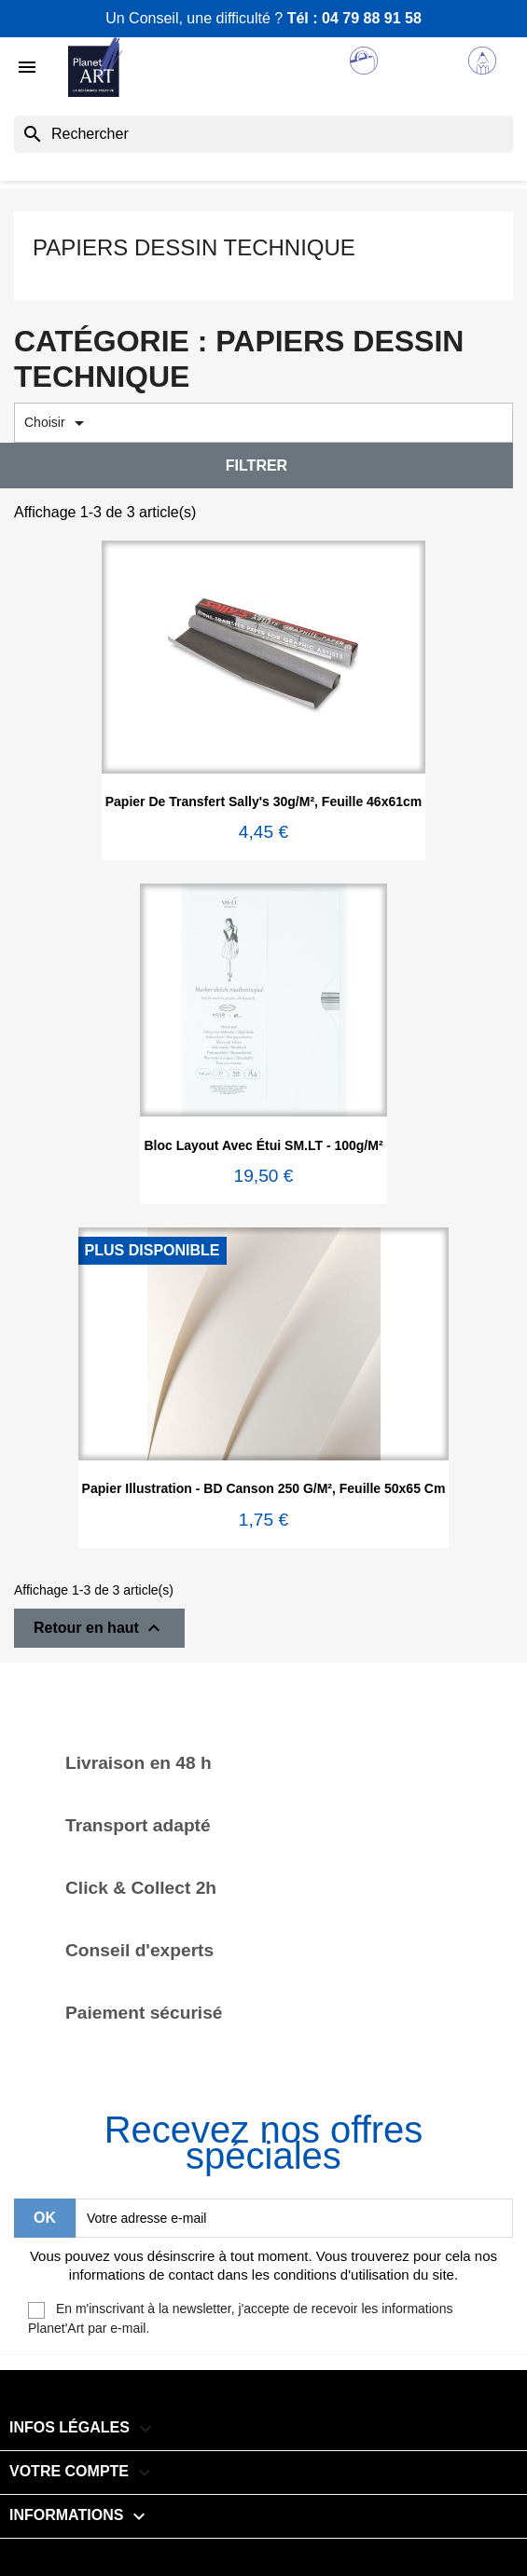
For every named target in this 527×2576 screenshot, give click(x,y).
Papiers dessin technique (194, 247)
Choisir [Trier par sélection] (57, 423)
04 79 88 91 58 (372, 18)
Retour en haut (99, 1628)
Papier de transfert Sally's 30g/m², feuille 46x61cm (264, 801)
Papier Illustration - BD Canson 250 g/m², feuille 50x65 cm (264, 1488)
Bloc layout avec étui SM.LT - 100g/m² (263, 1145)
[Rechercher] (263, 134)
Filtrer (256, 465)
